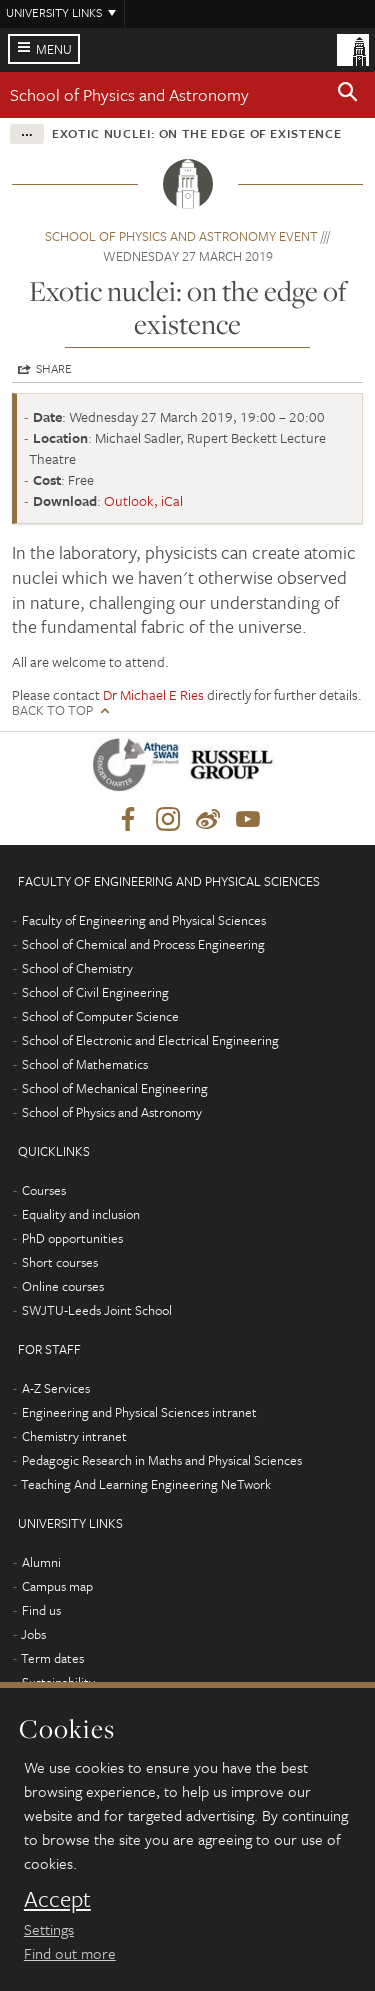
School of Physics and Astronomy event (181, 236)
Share (54, 368)
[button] (348, 95)
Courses (44, 1190)
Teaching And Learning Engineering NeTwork (146, 1484)
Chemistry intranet (74, 1436)
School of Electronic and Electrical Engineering (150, 1040)
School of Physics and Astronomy (129, 94)
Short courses (60, 1262)
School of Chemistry (77, 968)
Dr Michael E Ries (153, 694)
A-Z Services (56, 1388)
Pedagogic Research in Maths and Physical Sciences (162, 1460)
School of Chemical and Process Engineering (143, 944)
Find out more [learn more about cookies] (70, 1953)
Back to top (52, 710)
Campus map (57, 1586)
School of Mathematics (85, 1064)
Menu (54, 49)
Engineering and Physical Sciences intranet (139, 1412)
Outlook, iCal (143, 500)
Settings (49, 1929)
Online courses (63, 1286)
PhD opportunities (72, 1238)
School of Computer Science (100, 1016)
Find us (41, 1610)
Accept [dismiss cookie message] (57, 1899)
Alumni (41, 1562)
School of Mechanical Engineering (115, 1088)
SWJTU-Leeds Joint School (97, 1310)
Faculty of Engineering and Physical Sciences (144, 920)
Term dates (52, 1658)
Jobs (33, 1634)
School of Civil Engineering (95, 992)
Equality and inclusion (81, 1214)
